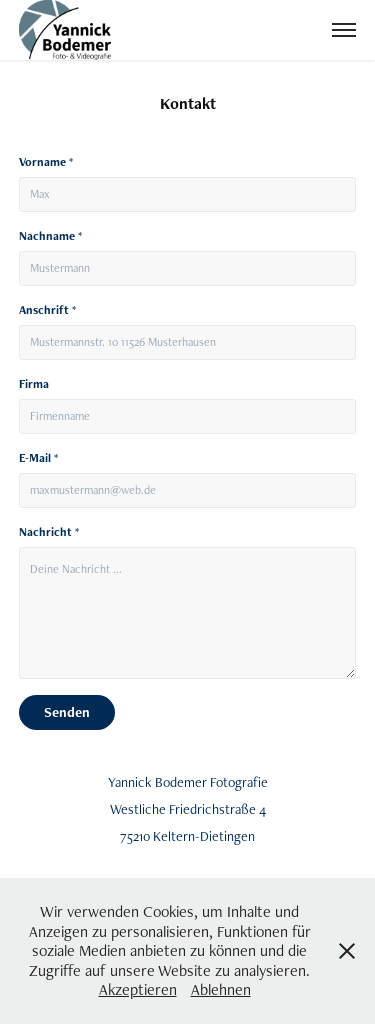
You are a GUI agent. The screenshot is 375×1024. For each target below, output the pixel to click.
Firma (34, 384)
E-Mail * (38, 458)
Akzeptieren (138, 989)
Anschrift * (47, 310)
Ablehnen (221, 989)
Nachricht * (49, 532)
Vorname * (46, 162)
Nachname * (50, 236)
